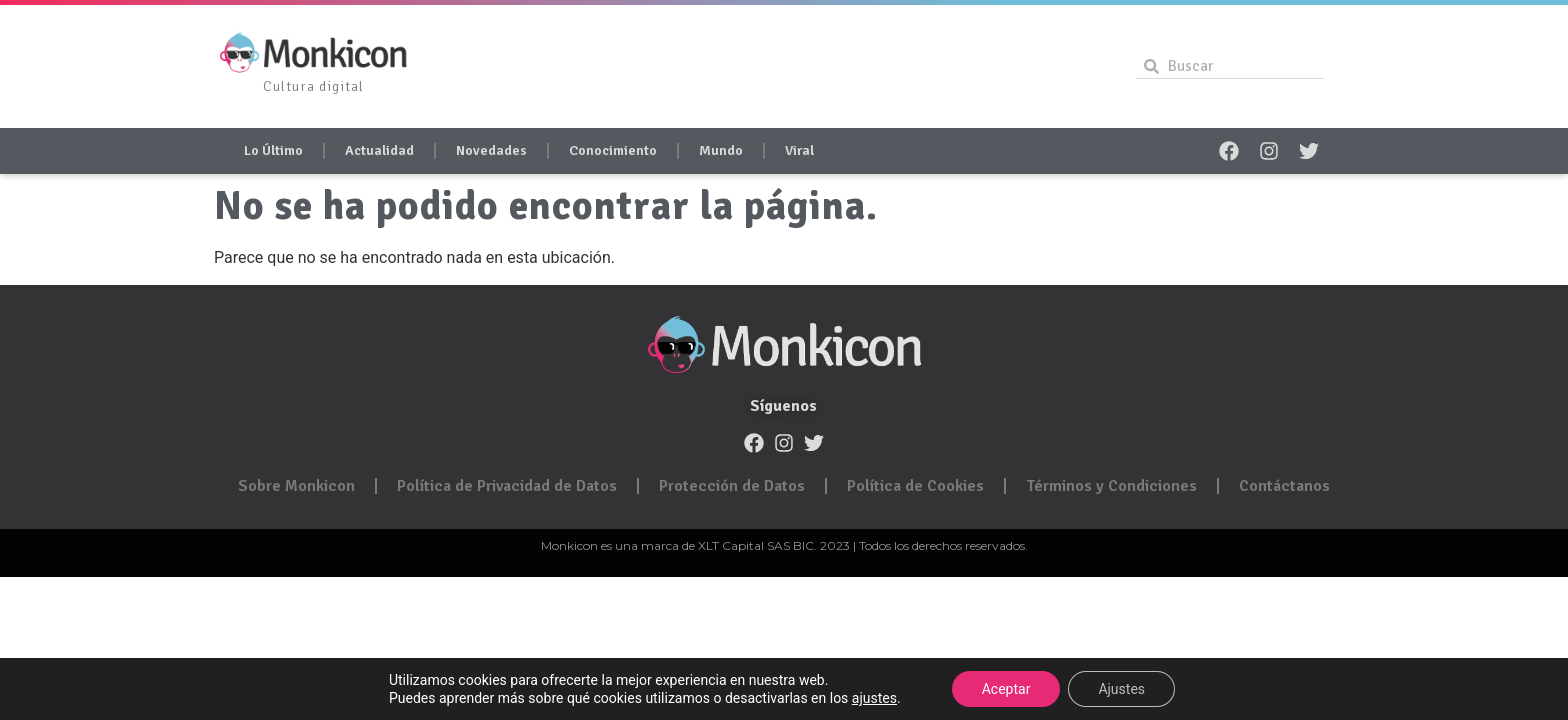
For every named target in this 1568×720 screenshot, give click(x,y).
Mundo (721, 150)
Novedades (491, 150)
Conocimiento (613, 150)
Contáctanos (1284, 486)
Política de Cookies (915, 486)
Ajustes (1121, 689)
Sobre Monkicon (296, 486)
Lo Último (273, 150)
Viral (799, 150)
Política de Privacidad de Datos (507, 486)
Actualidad (379, 150)
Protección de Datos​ (732, 486)
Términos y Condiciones (1111, 486)
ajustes (874, 698)
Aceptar (1006, 689)
